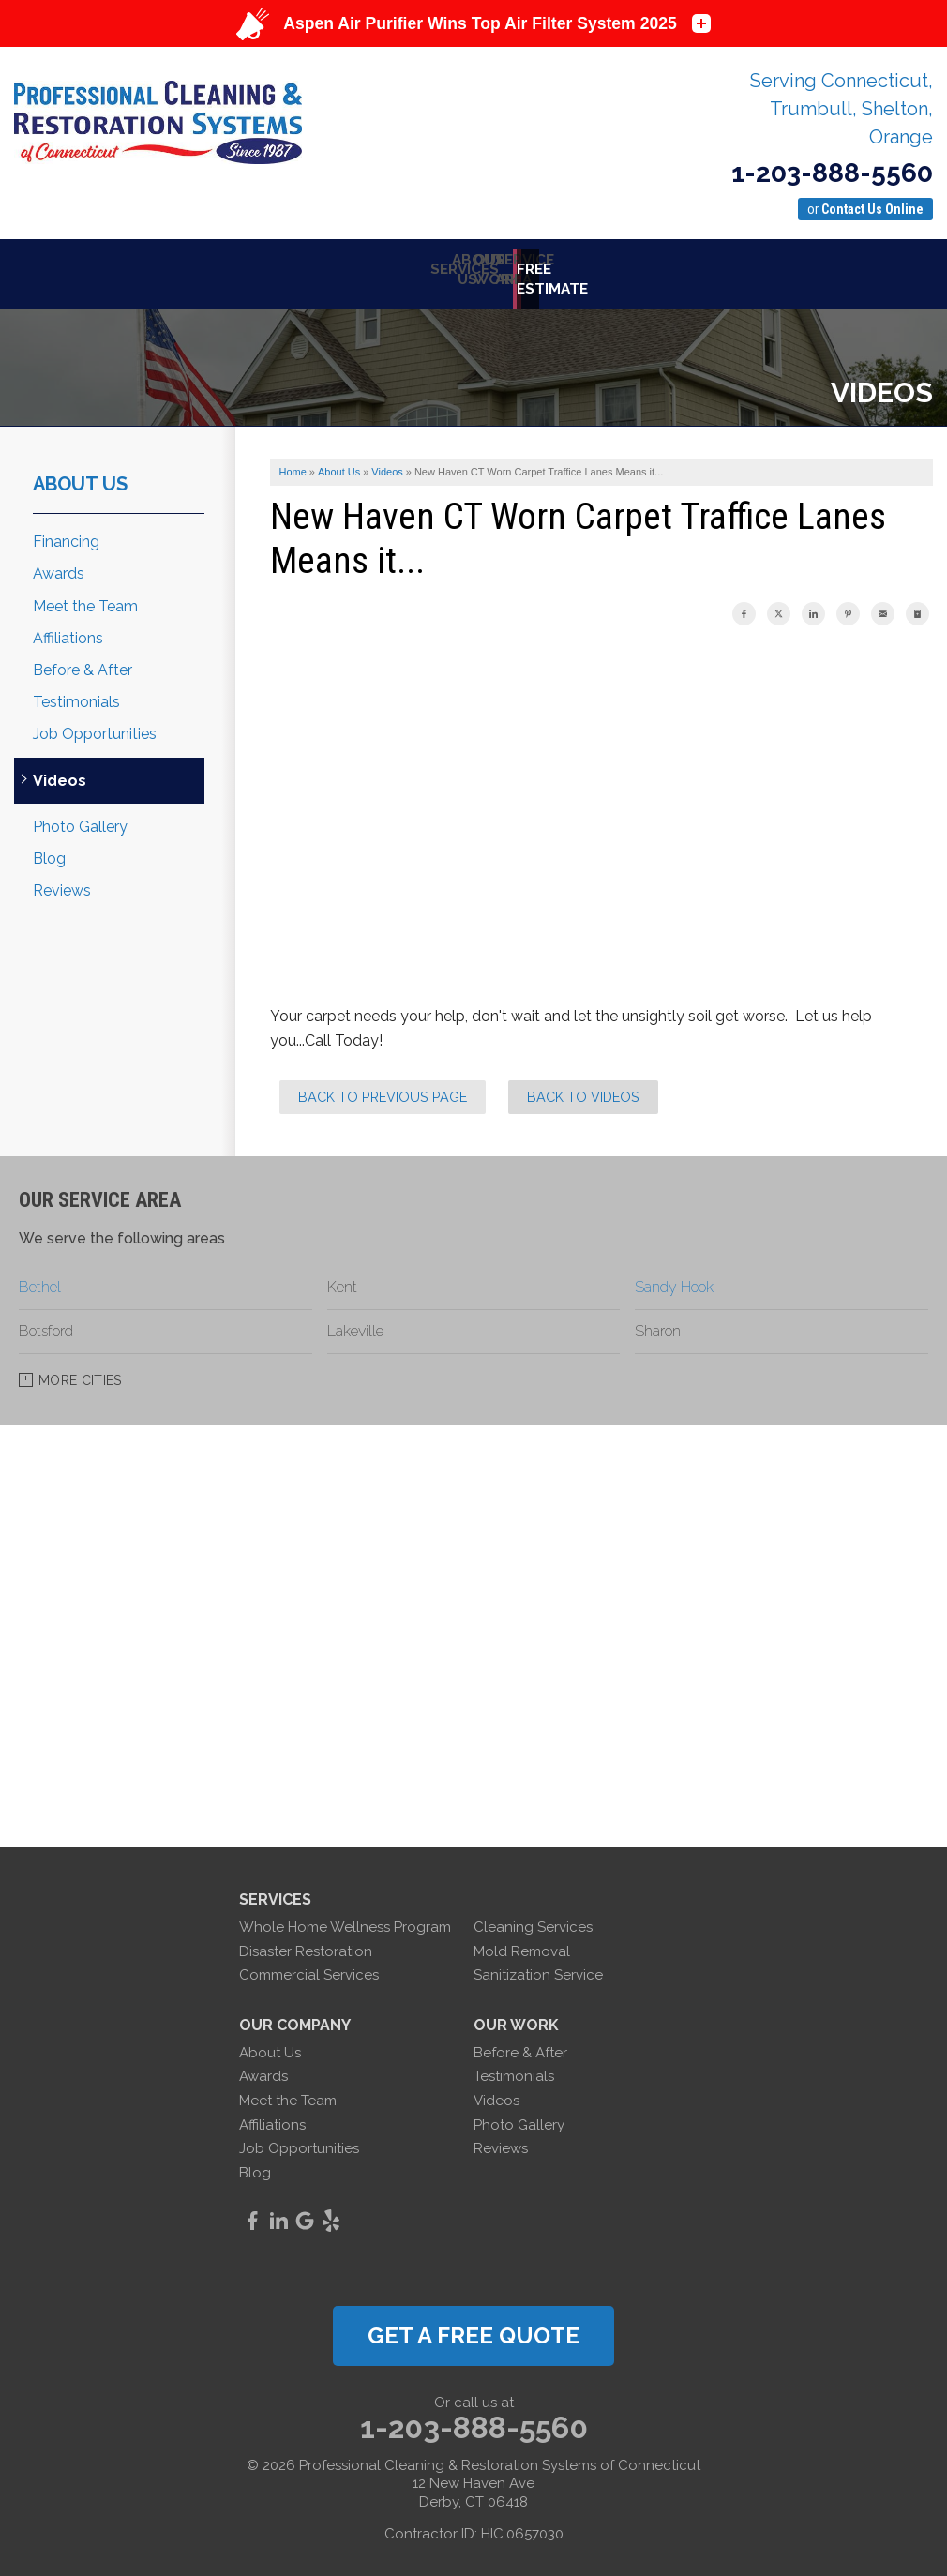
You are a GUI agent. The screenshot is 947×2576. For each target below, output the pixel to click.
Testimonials (76, 692)
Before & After (82, 661)
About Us (80, 474)
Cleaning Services (533, 1917)
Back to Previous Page (382, 1087)
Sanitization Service (538, 1965)
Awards (58, 564)
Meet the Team (85, 596)
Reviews (62, 881)
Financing (66, 532)
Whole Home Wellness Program (345, 1917)
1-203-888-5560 (832, 173)
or (865, 209)
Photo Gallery (80, 817)
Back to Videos (583, 1087)
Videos (59, 770)
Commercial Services (309, 1965)
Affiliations (68, 629)
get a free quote (473, 2326)
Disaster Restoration (305, 1941)
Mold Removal (522, 1941)
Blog (49, 849)
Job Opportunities (95, 724)
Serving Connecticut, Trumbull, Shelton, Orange (841, 108)
